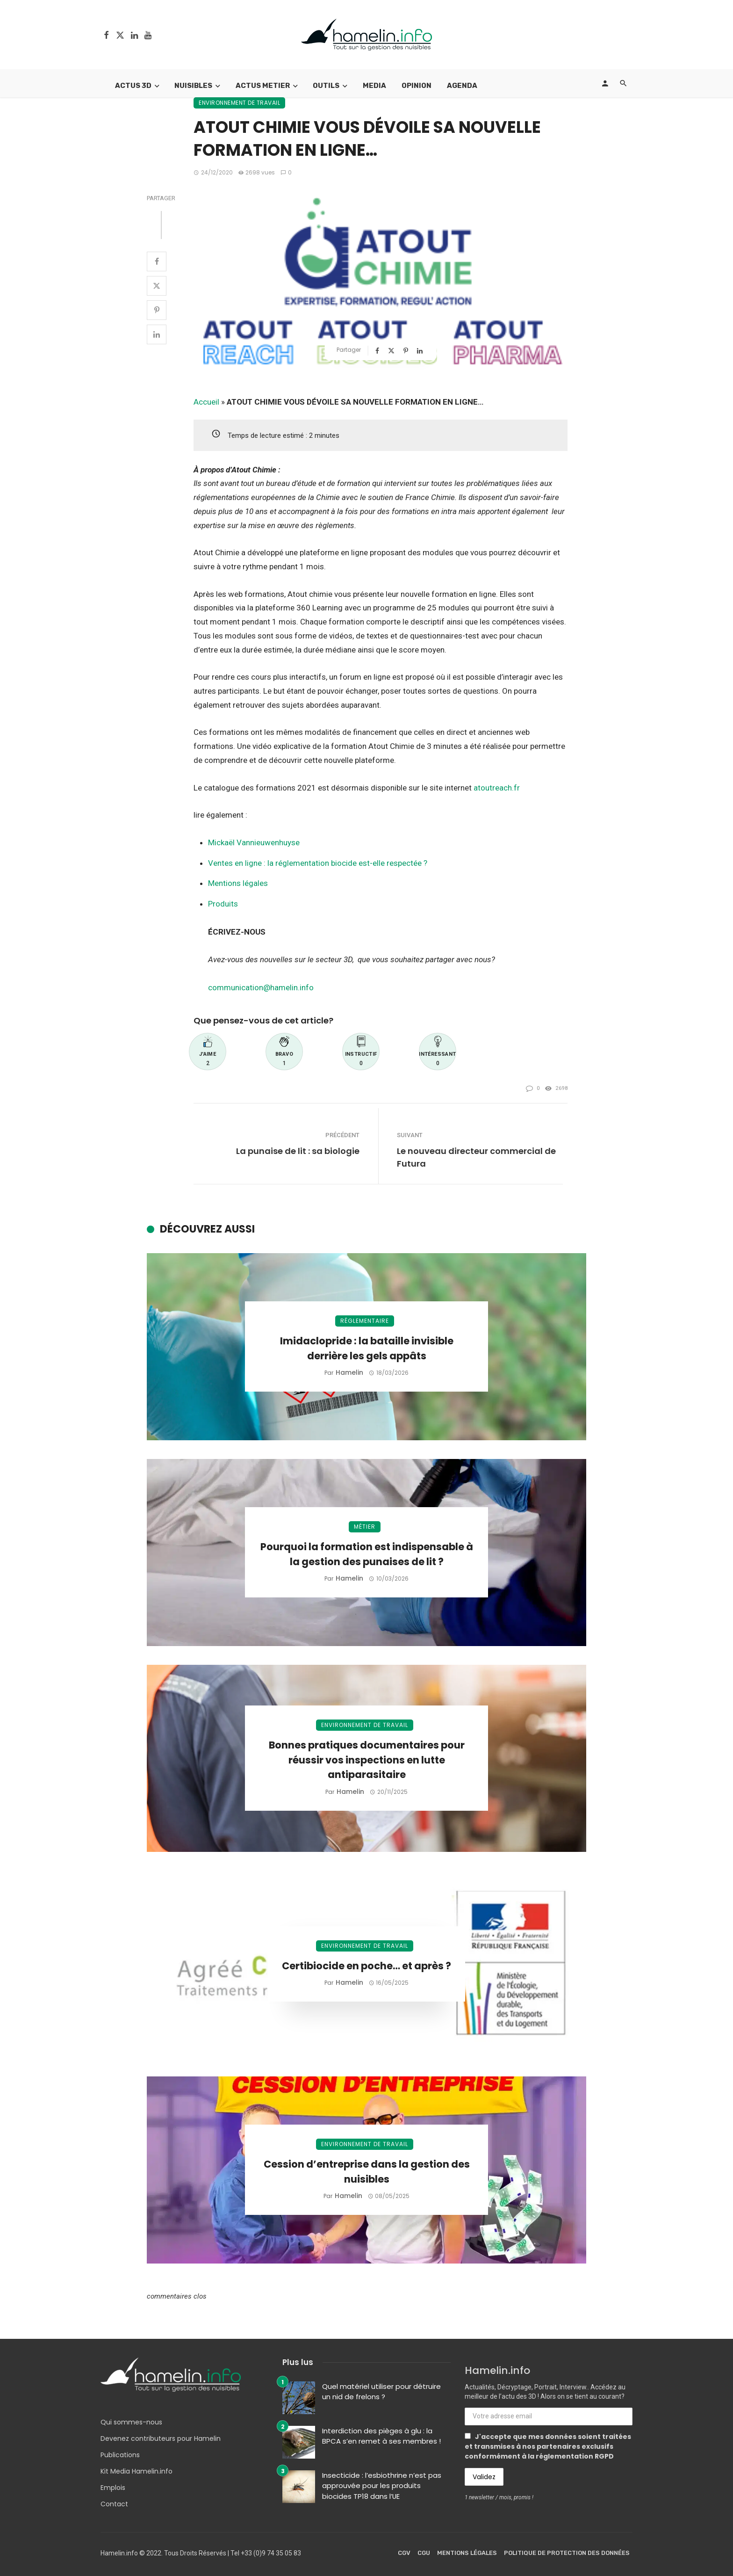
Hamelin (349, 1372)
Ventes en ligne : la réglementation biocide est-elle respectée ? (317, 863)
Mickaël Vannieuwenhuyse (254, 842)
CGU (423, 2552)
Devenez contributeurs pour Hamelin (161, 2438)
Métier (364, 1527)
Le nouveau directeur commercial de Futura (476, 1157)
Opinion (416, 85)
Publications (120, 2455)
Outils (326, 85)
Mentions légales (238, 883)
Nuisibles (193, 85)
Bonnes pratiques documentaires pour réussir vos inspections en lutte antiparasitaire (367, 1759)
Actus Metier (263, 85)
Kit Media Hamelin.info (136, 2471)
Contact (114, 2504)
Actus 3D (133, 85)
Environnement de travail (239, 103)
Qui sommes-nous (131, 2422)
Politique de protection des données (567, 2552)
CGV (404, 2552)
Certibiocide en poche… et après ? (366, 1966)
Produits (223, 903)
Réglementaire (364, 1321)
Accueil (206, 401)
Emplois (113, 2487)
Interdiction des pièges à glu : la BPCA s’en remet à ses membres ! (381, 2436)
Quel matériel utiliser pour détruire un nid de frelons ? (381, 2391)
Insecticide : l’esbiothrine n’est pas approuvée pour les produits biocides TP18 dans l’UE (381, 2485)
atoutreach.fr (497, 787)
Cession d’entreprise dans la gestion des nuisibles (367, 2171)
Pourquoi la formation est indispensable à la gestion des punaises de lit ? (366, 1554)
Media (374, 85)
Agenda (462, 85)
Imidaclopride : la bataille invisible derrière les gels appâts (366, 1348)
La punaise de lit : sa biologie (297, 1151)
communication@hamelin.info (261, 987)
